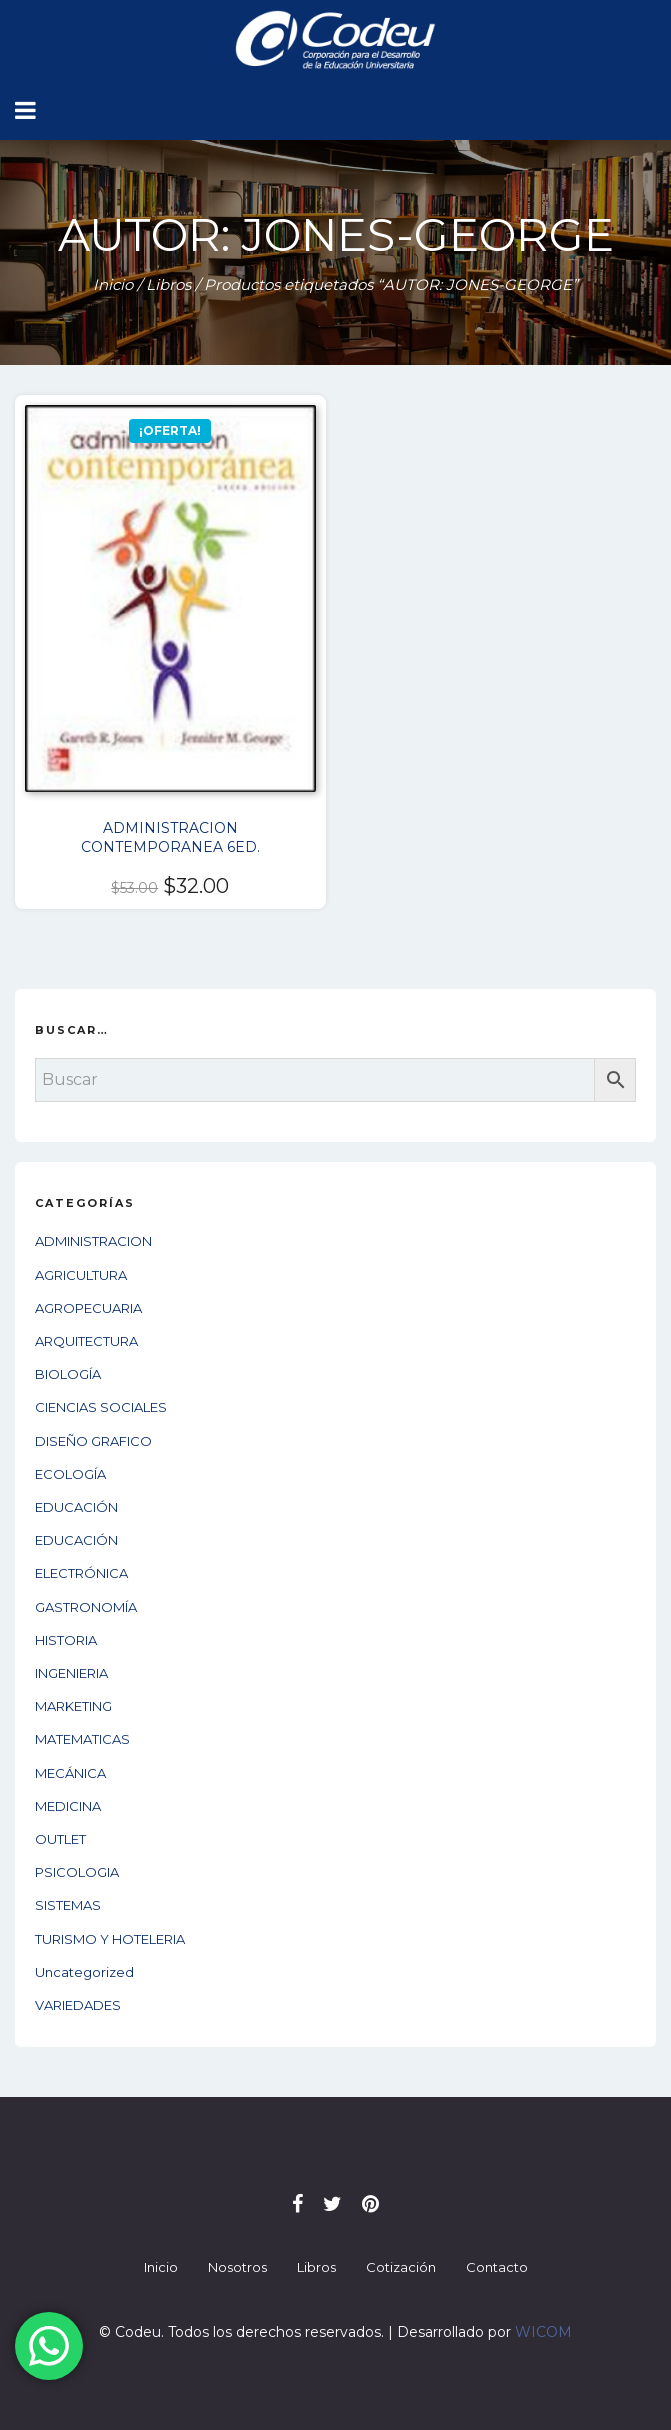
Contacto (497, 2267)
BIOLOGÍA (68, 1374)
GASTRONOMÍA (86, 1607)
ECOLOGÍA (70, 1474)
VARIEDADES (78, 2005)
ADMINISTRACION (93, 1241)
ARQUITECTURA (86, 1341)
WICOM (543, 2332)
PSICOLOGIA (77, 1872)
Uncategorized (84, 1972)
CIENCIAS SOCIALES (101, 1407)
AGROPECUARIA (88, 1308)
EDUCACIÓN (76, 1507)
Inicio (113, 284)
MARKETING (73, 1706)
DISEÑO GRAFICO (93, 1441)
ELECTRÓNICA (81, 1573)
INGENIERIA (71, 1673)
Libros (168, 284)
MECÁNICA (70, 1773)
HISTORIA (66, 1640)
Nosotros (237, 2267)
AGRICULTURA (81, 1275)
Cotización (401, 2267)
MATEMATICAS (82, 1739)
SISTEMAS (68, 1905)
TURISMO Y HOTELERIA (110, 1939)
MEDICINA (68, 1806)
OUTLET (60, 1839)
